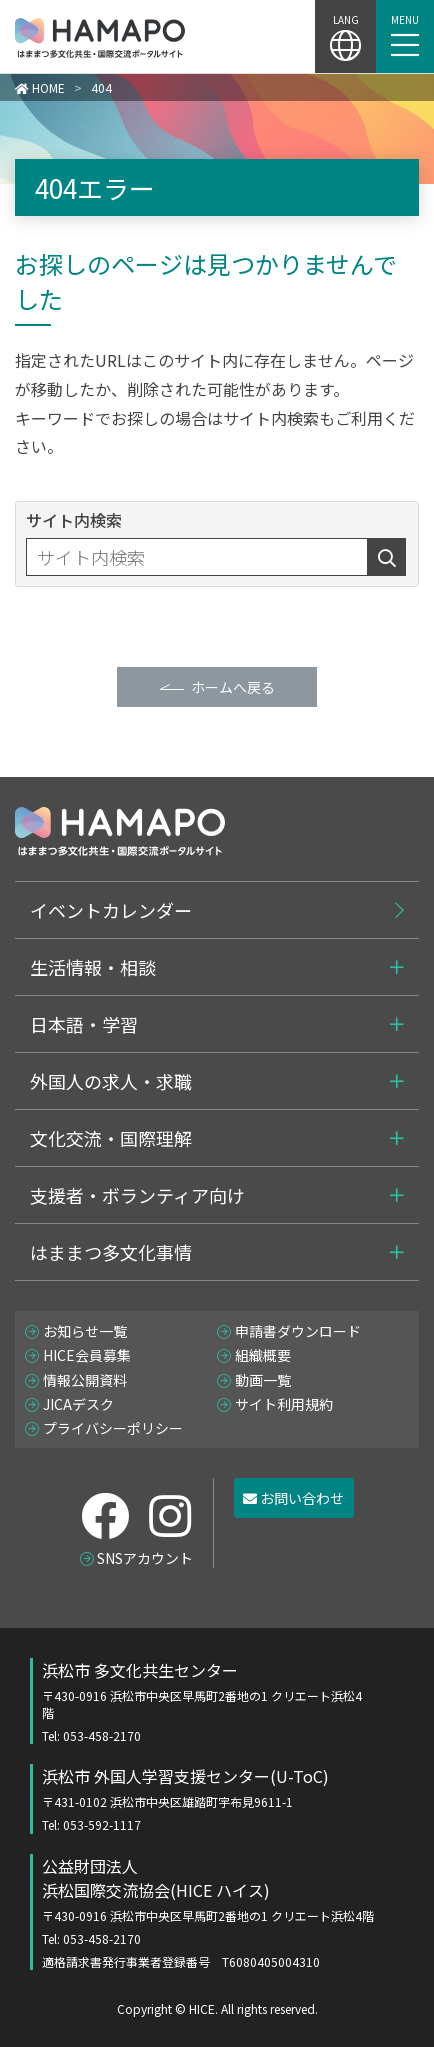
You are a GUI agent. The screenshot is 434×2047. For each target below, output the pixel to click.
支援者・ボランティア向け (137, 1195)
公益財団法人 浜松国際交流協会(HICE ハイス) (223, 1912)
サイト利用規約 (284, 1404)
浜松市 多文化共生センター (203, 1701)
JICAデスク (78, 1404)
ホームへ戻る (233, 687)
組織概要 (263, 1355)
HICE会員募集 (87, 1355)
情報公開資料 (85, 1380)
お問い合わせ (293, 1498)
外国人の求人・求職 (111, 1081)
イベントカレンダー (111, 910)
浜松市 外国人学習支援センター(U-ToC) (203, 1799)
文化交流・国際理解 (111, 1138)
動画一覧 (263, 1380)
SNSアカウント (145, 1558)
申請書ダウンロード (298, 1331)
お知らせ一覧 (85, 1331)
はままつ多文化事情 (111, 1252)
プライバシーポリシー (113, 1428)
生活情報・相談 (93, 967)
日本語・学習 (84, 1024)
